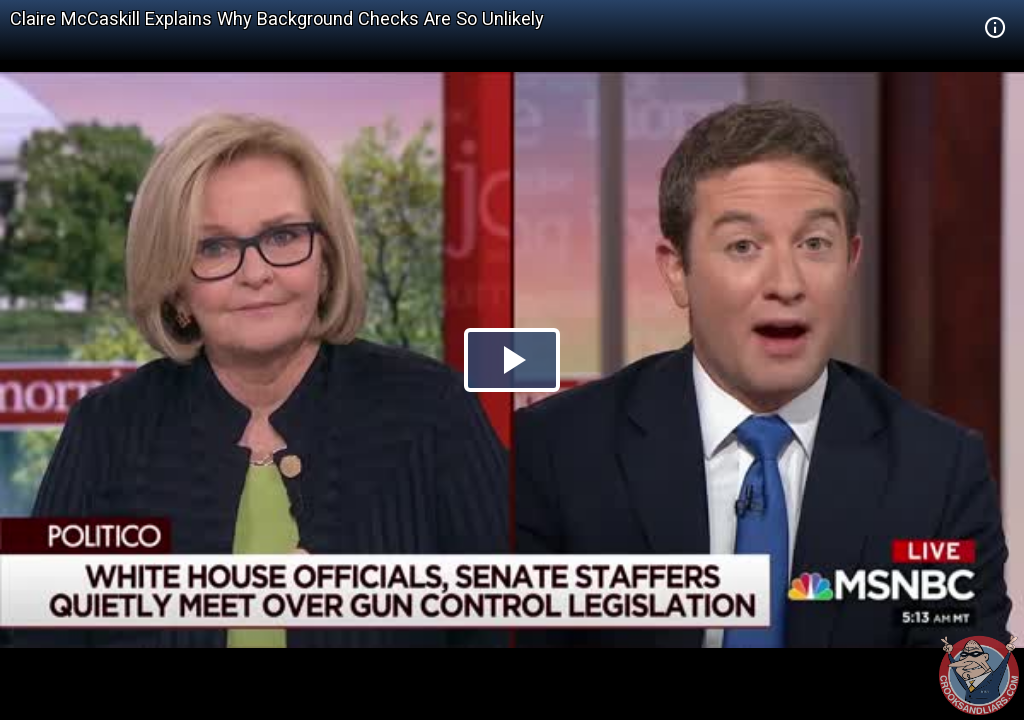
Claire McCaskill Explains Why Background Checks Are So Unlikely (277, 18)
